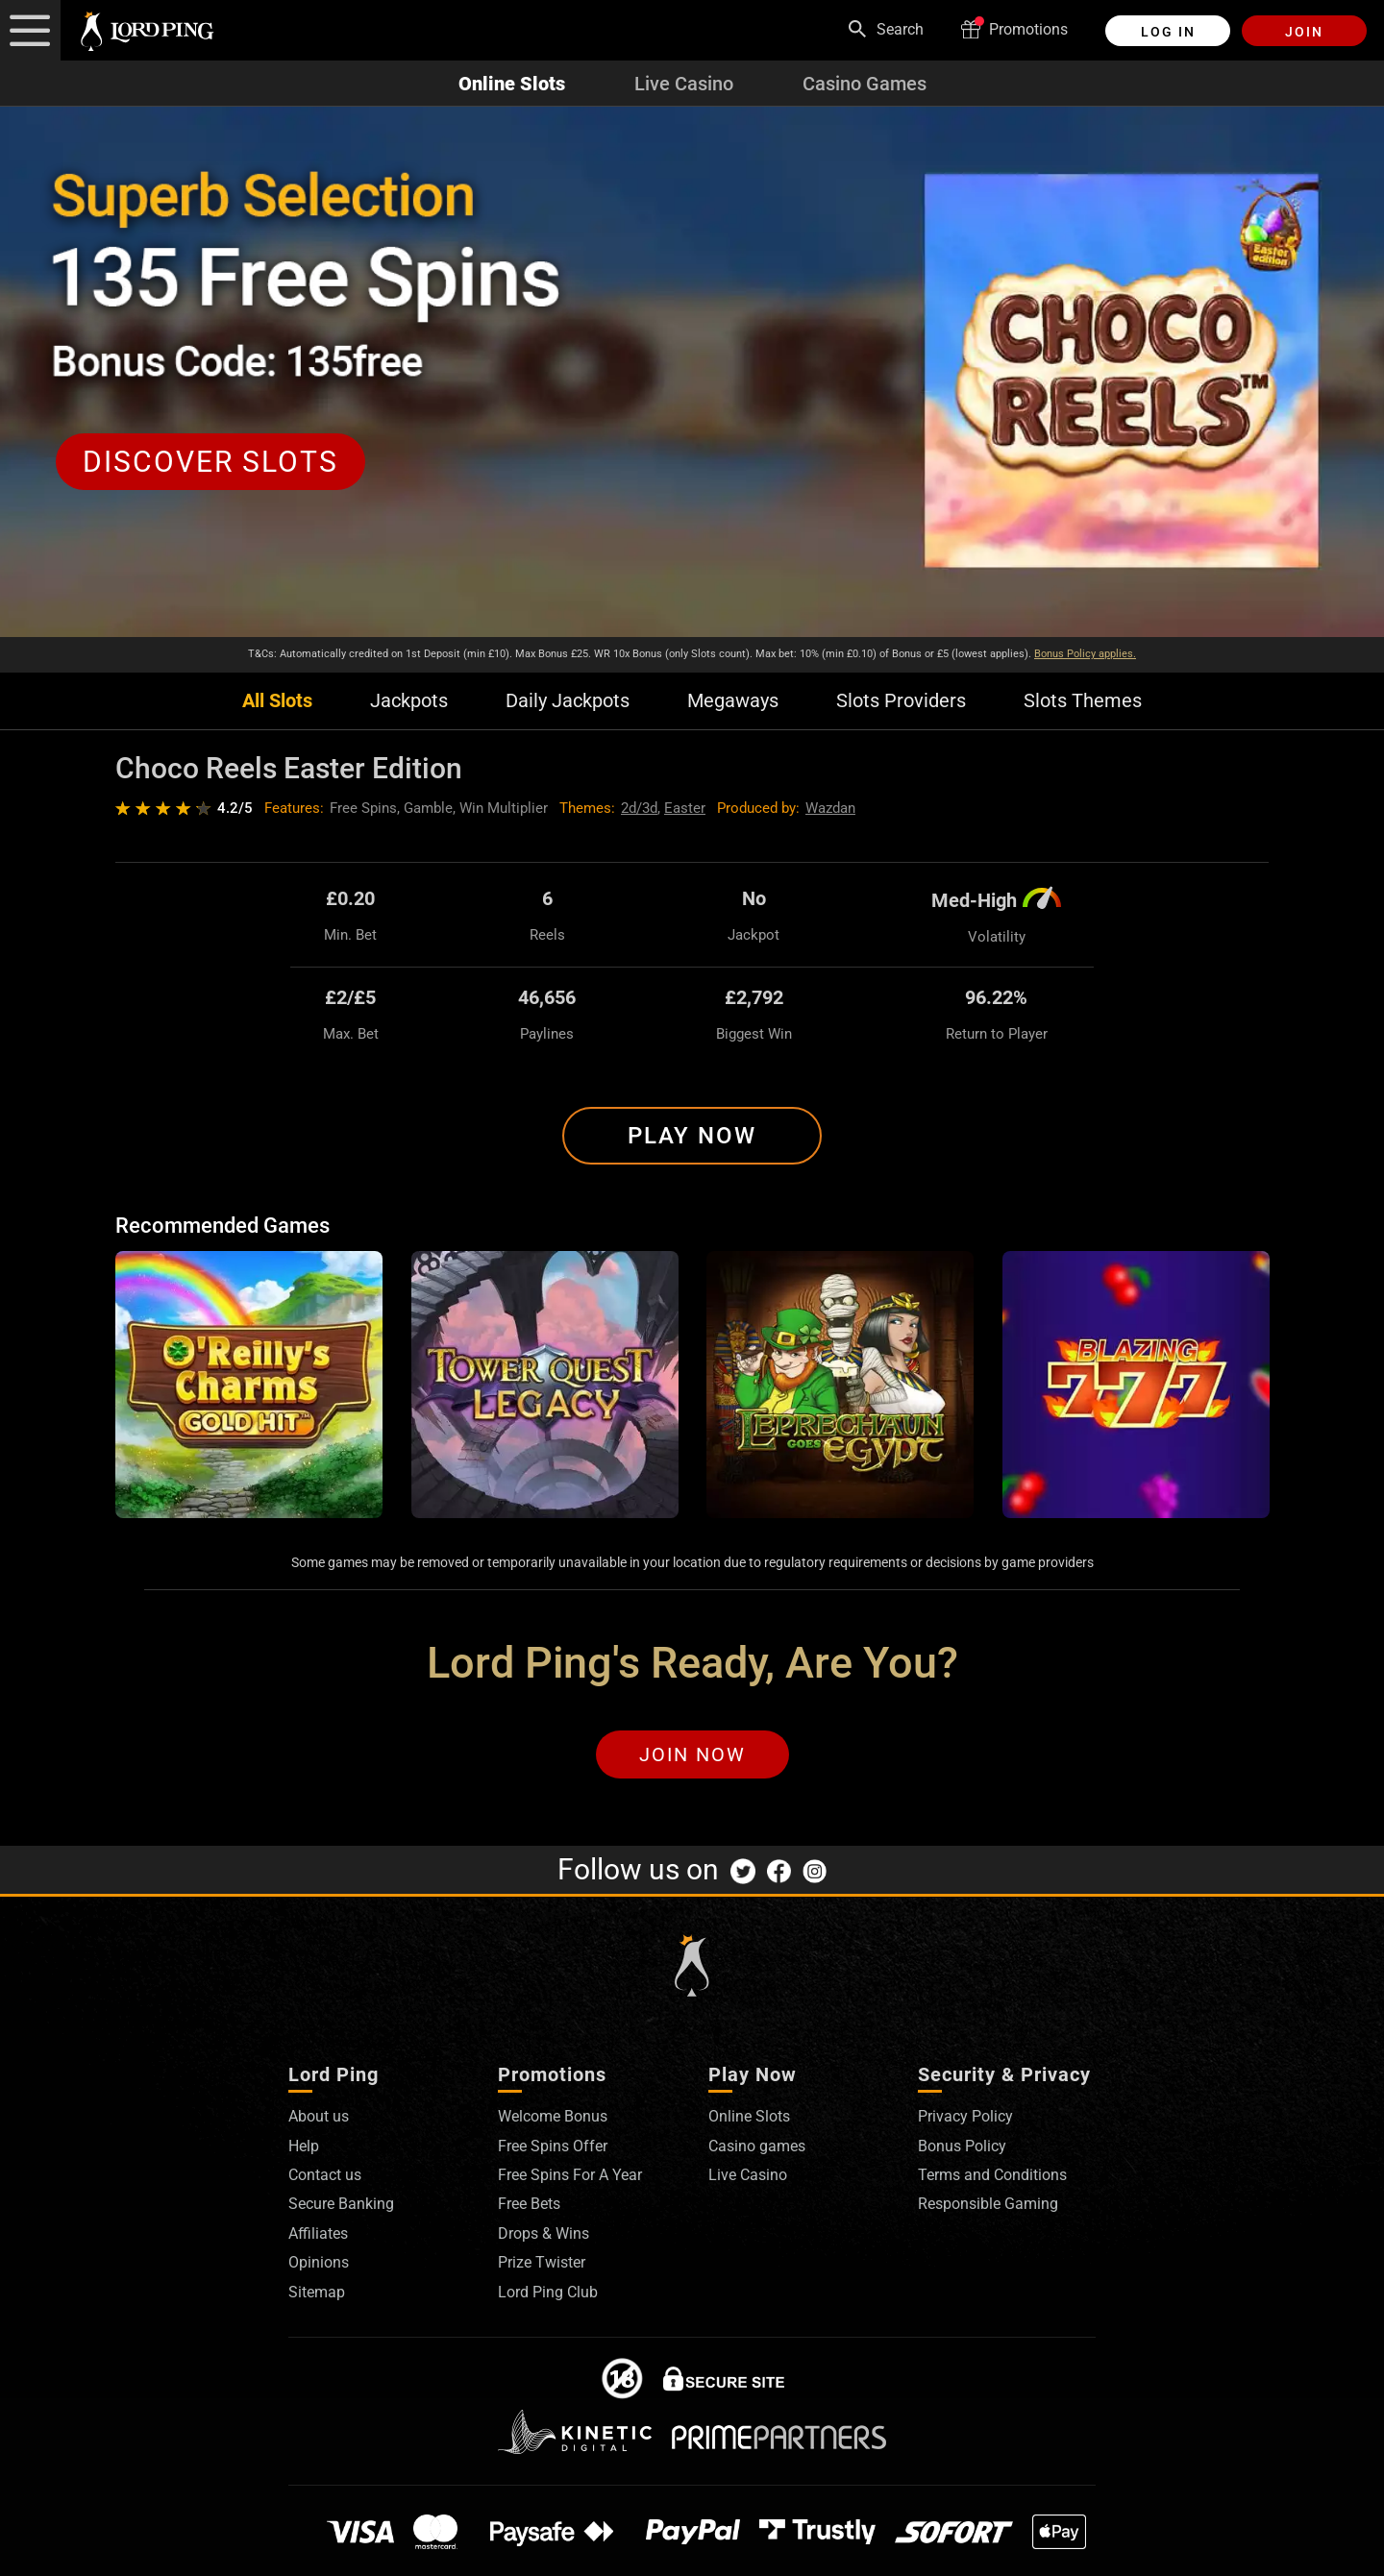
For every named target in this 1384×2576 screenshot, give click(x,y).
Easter (684, 808)
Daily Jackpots (568, 701)
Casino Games (865, 83)
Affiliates (318, 2233)
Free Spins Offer (552, 2146)
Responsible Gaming (988, 2204)
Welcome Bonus (552, 2116)
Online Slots (511, 83)
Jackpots (409, 701)
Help (303, 2146)
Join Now (692, 1754)
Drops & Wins (543, 2233)
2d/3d (639, 808)
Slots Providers (901, 701)
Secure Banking (341, 2204)
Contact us (324, 2175)
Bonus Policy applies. (1085, 654)
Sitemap (316, 2292)
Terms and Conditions (992, 2175)
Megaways (732, 701)
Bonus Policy (962, 2146)
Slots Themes (1083, 701)
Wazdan (830, 808)
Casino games (756, 2146)
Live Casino (683, 83)
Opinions (318, 2262)
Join (1304, 31)
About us (318, 2116)
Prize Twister (541, 2262)
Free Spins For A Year (570, 2175)
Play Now (692, 1135)
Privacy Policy (965, 2116)
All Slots (277, 701)
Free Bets (529, 2204)
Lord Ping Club (548, 2292)
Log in (1168, 31)
